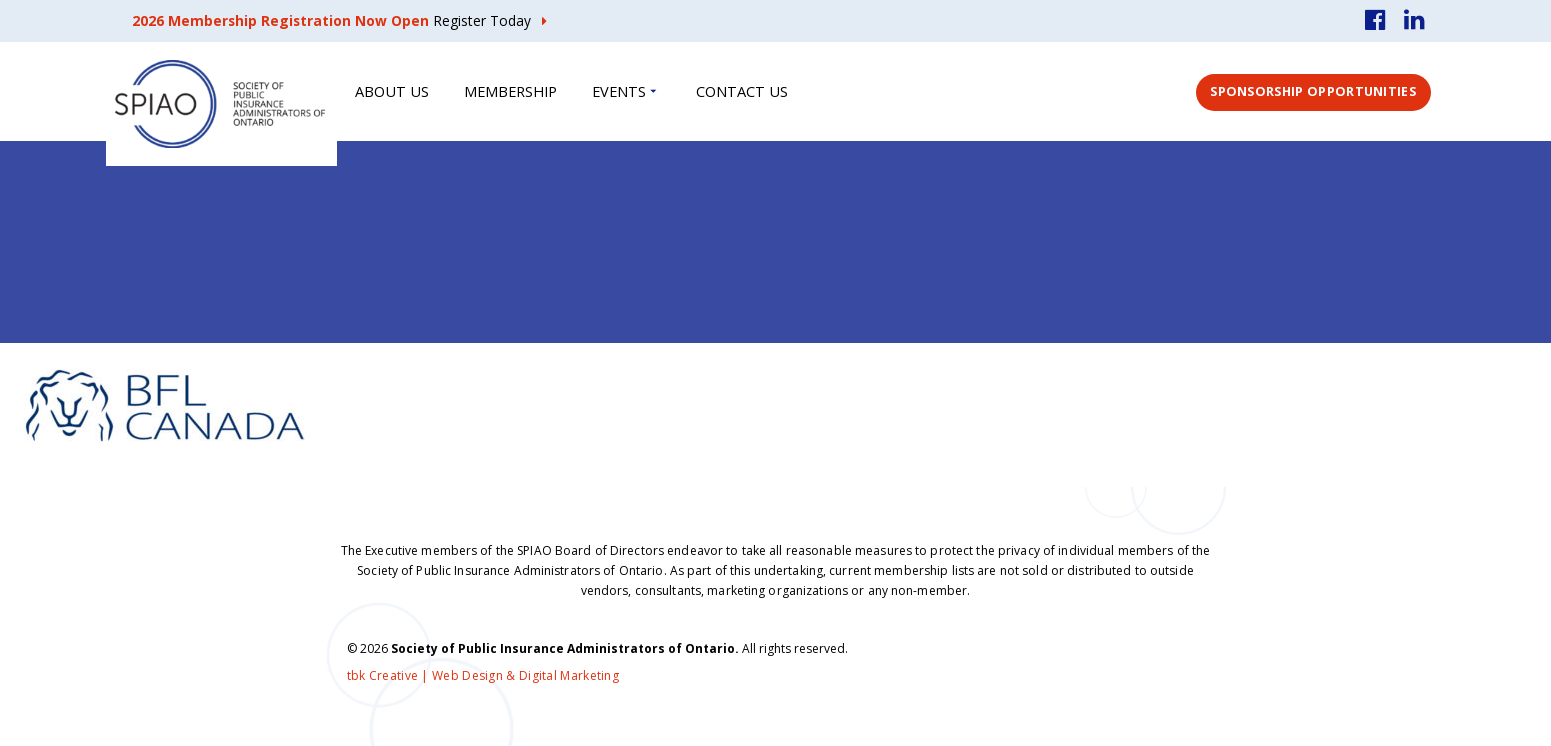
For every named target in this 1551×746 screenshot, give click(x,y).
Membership (510, 91)
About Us (392, 91)
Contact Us (742, 91)
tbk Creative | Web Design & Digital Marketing (483, 675)
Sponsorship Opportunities (1313, 91)
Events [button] (619, 91)
